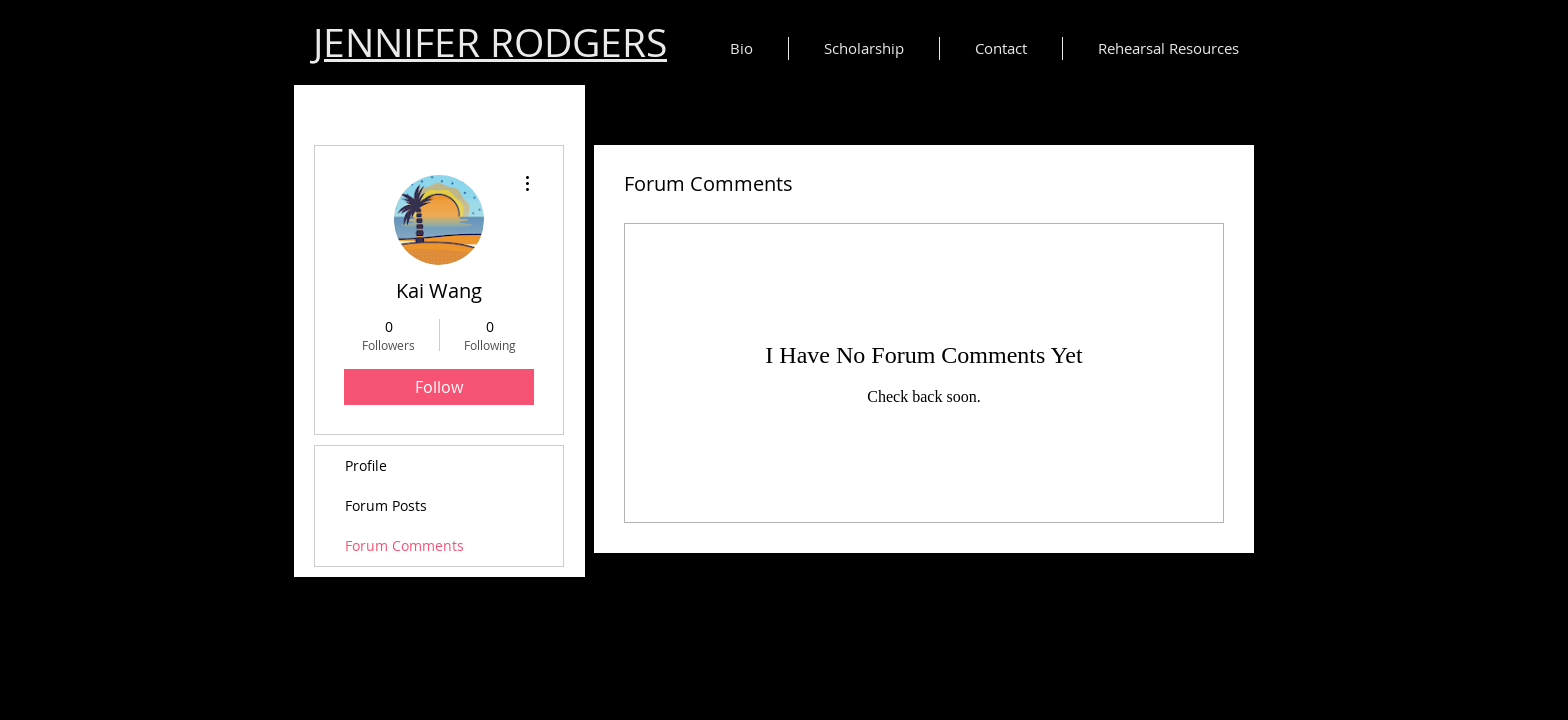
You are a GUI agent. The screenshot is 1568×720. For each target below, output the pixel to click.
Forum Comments (404, 545)
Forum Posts (386, 505)
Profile (366, 465)
